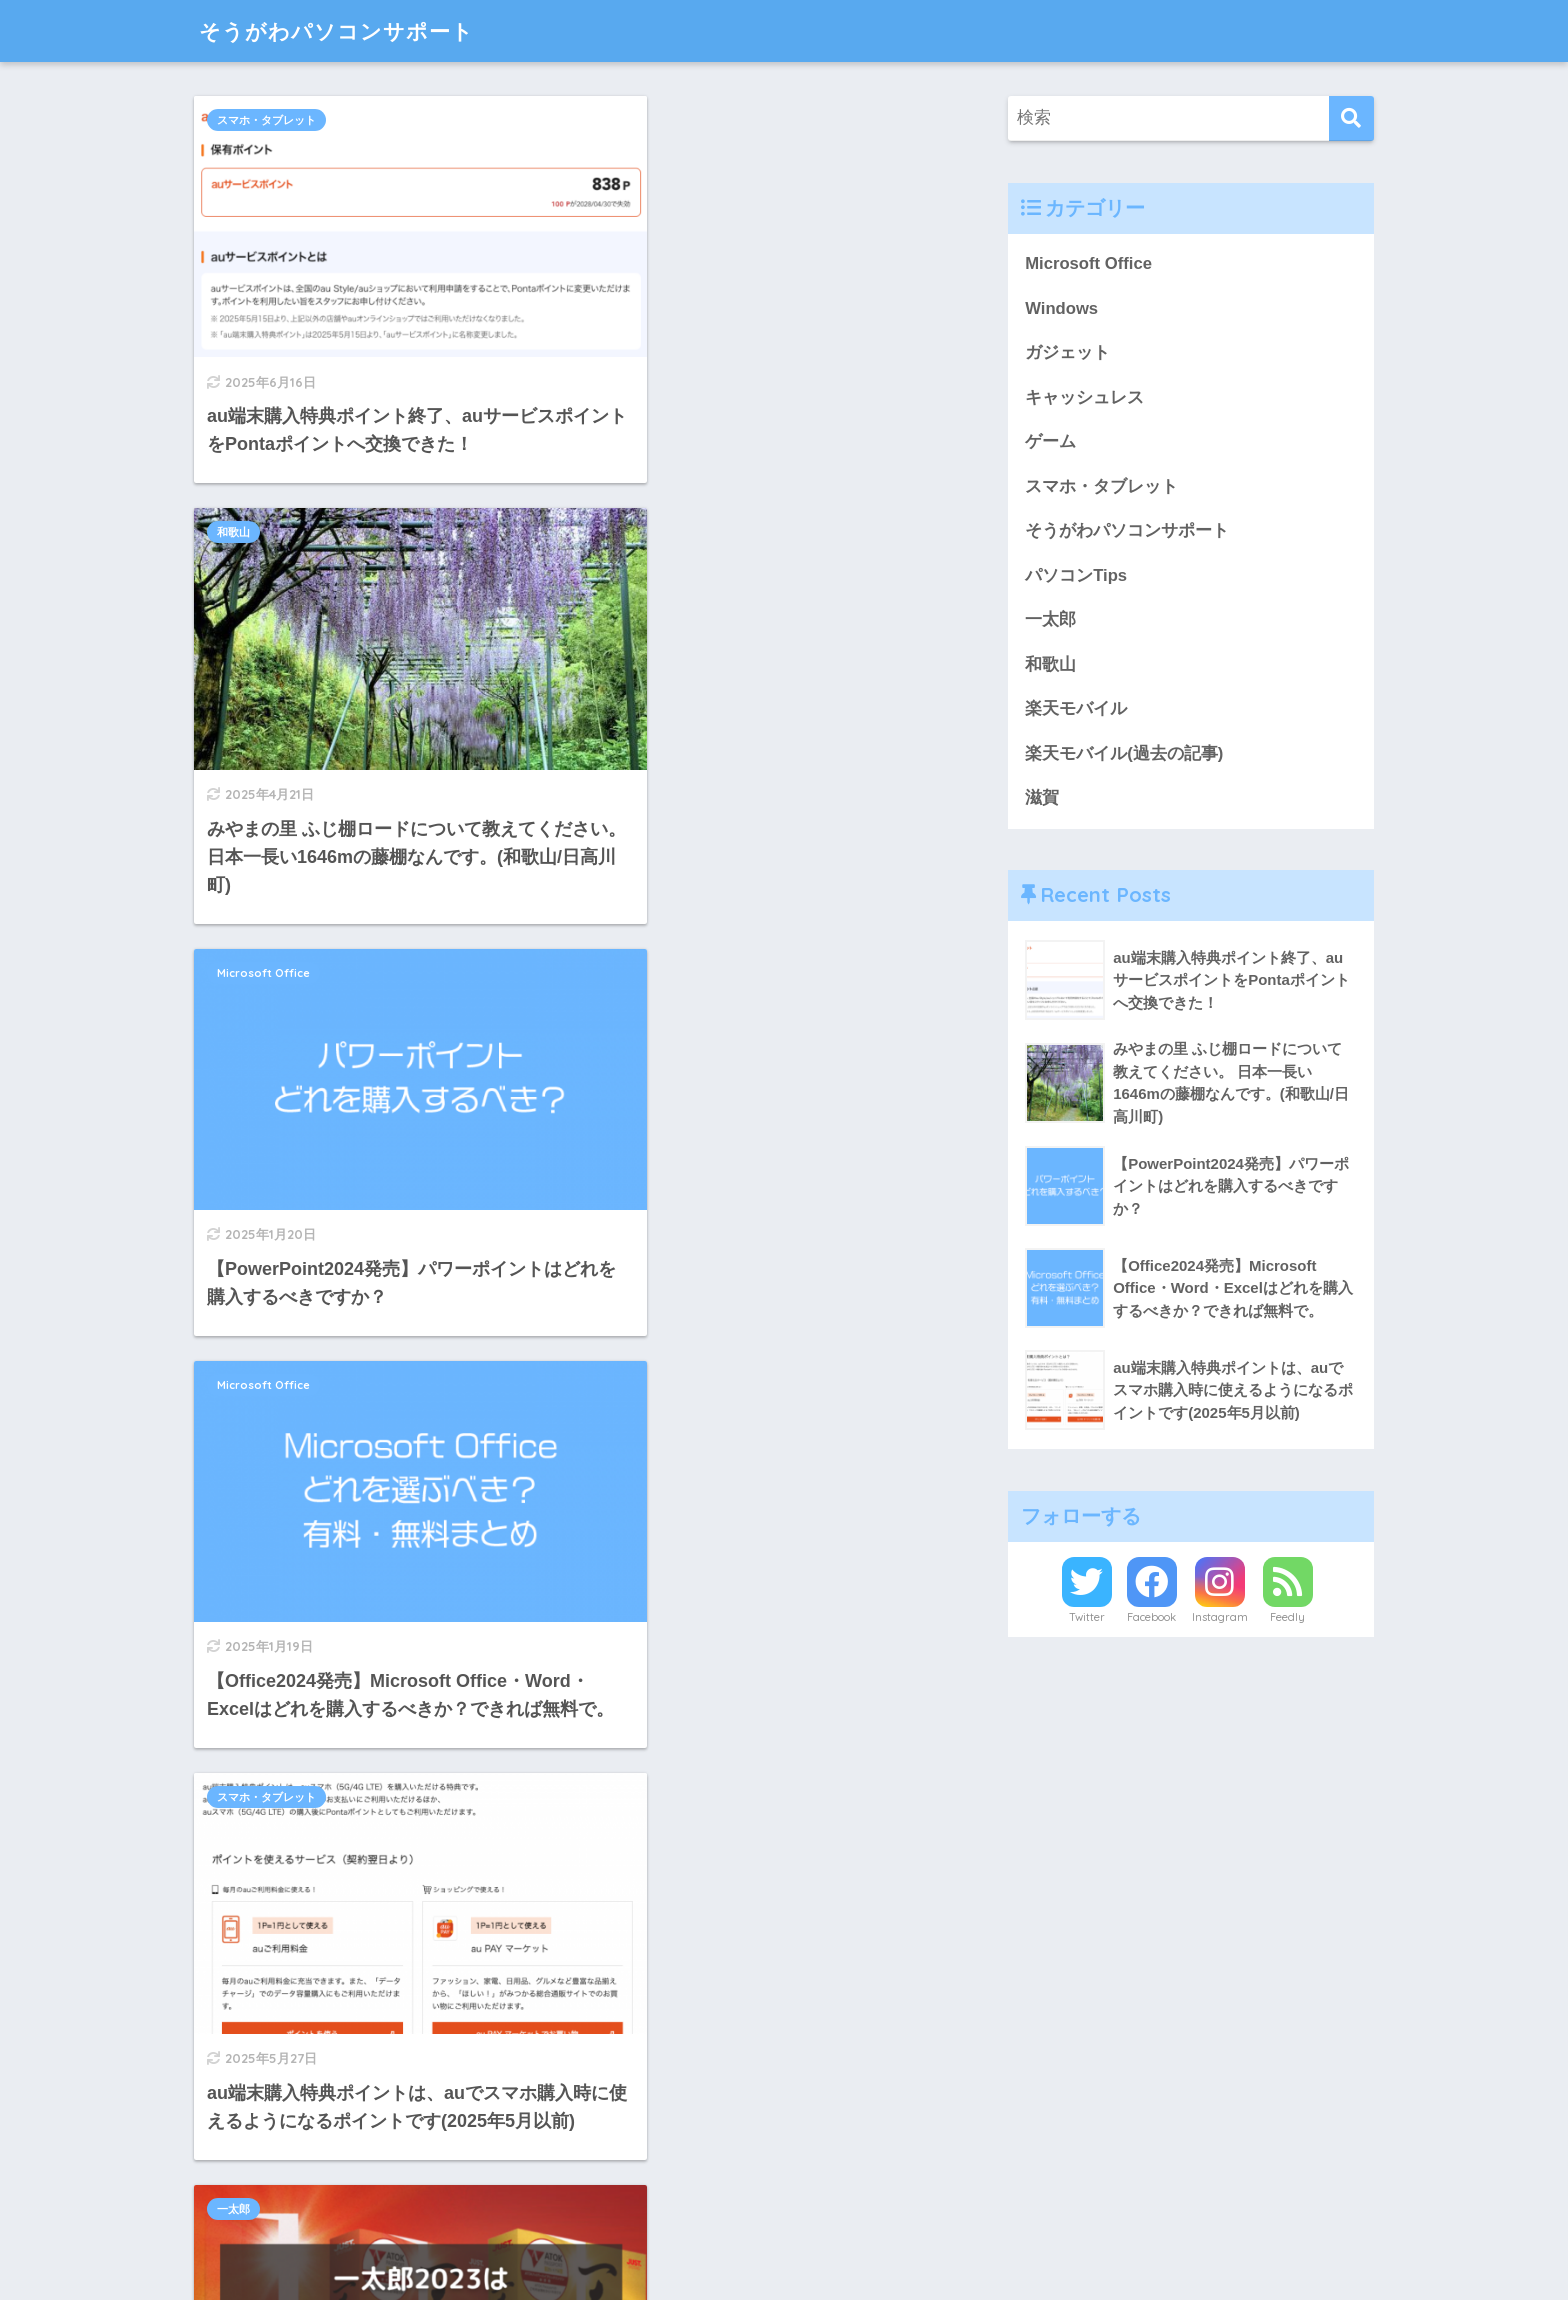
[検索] (1351, 118)
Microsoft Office (263, 503)
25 (621, 2087)
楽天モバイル (1076, 710)
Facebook (1151, 1620)
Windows (1061, 308)
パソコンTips (250, 1268)
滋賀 (1042, 799)
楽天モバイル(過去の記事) (1124, 755)
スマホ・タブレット (266, 120)
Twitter (1087, 1620)
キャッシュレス (255, 1651)
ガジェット (1067, 352)
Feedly (1287, 1620)
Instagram (1220, 1620)
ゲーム (1050, 442)
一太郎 (617, 885)
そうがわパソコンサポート (348, 30)
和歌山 (617, 120)
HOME (784, 2220)
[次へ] (674, 2087)
